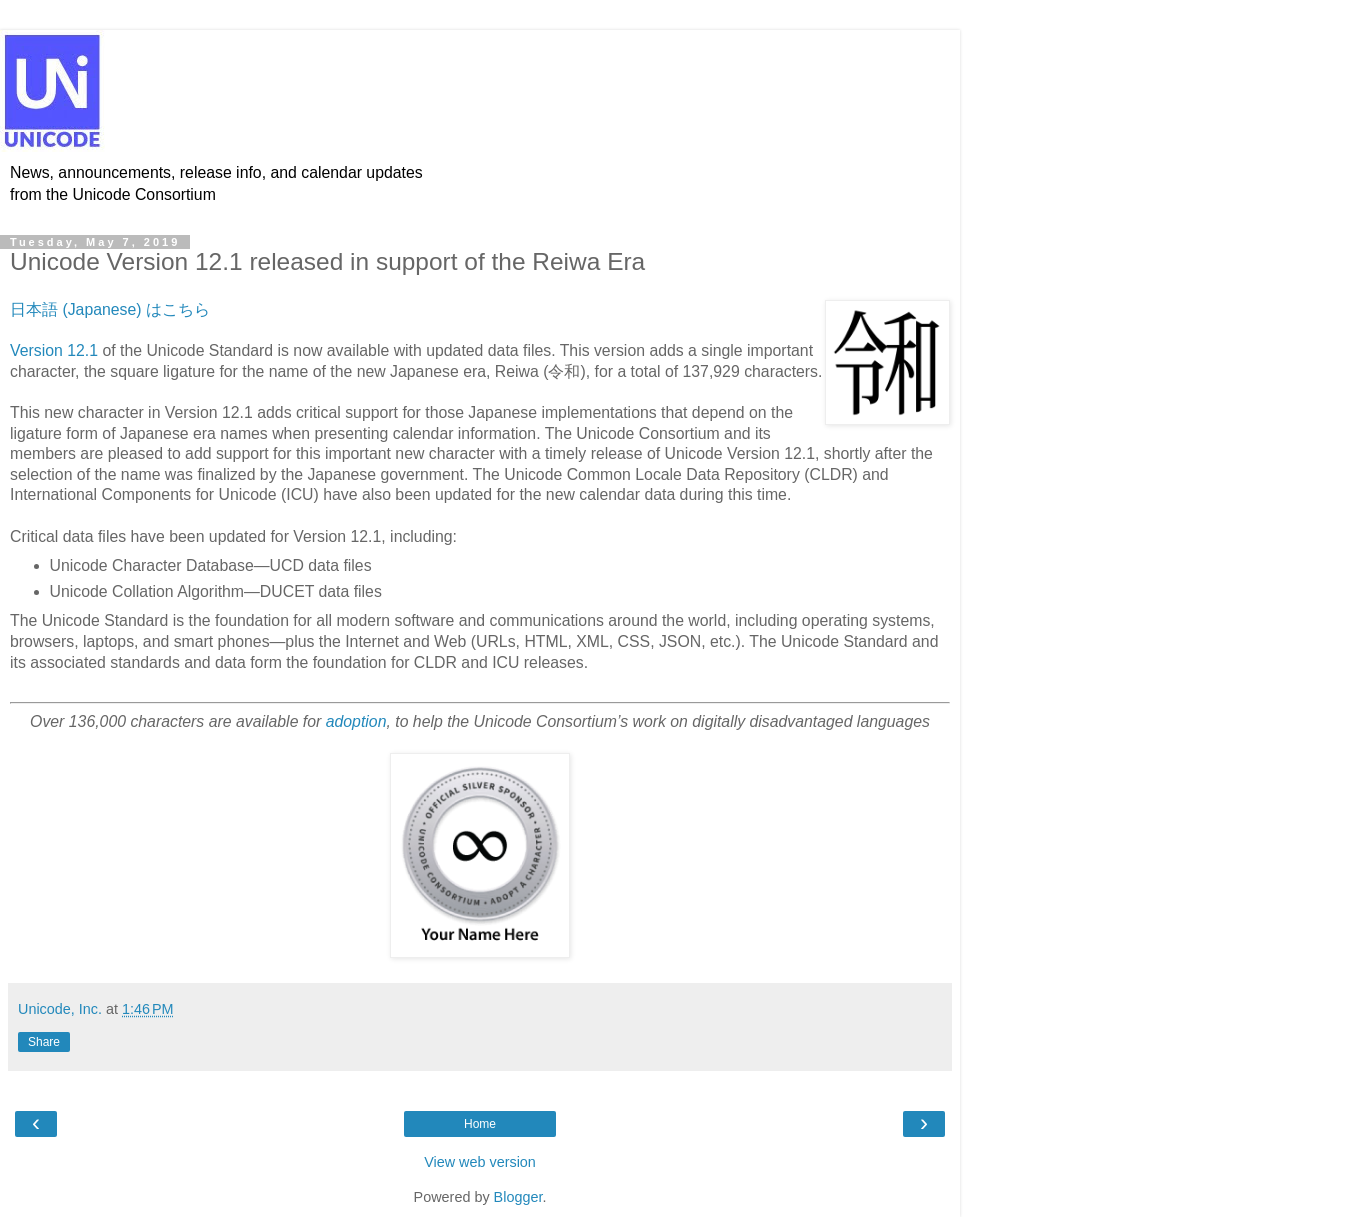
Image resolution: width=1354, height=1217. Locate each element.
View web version (480, 1162)
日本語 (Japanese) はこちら (110, 309)
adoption (356, 721)
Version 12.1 (54, 350)
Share (44, 1042)
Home (480, 1124)
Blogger (518, 1197)
